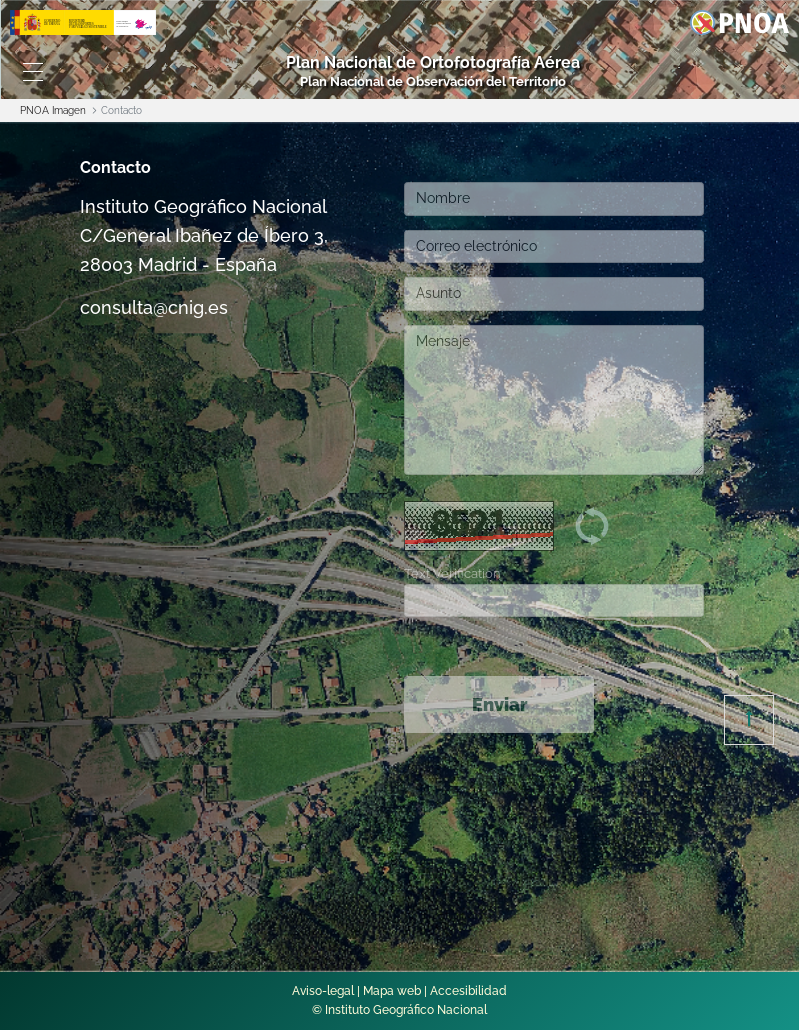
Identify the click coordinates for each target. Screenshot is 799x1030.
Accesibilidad (468, 991)
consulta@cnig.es (154, 307)
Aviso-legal (323, 991)
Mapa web (392, 991)
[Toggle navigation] (33, 72)
